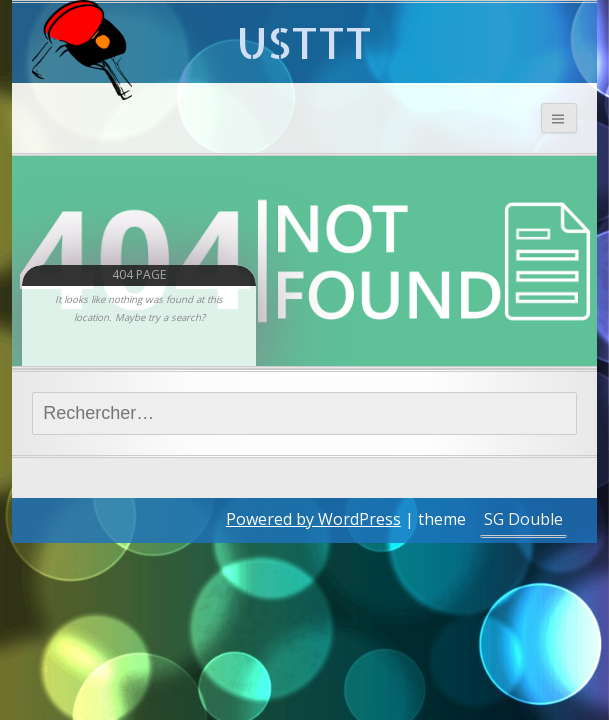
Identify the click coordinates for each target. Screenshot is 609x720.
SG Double (523, 519)
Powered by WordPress (313, 519)
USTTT (304, 42)
